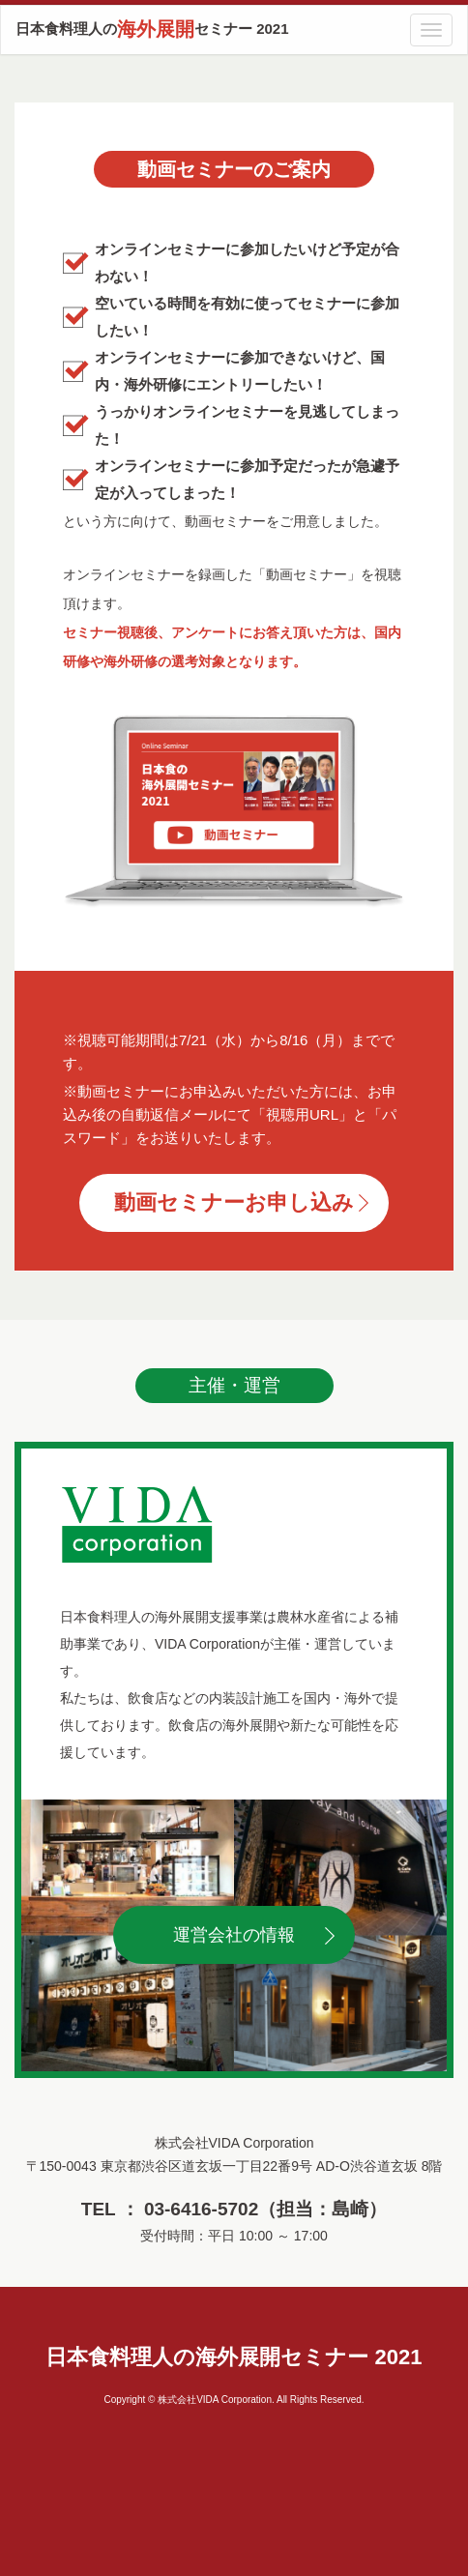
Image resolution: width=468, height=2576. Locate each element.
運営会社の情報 (234, 1935)
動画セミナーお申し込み (234, 1202)
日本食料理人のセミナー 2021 (152, 28)
